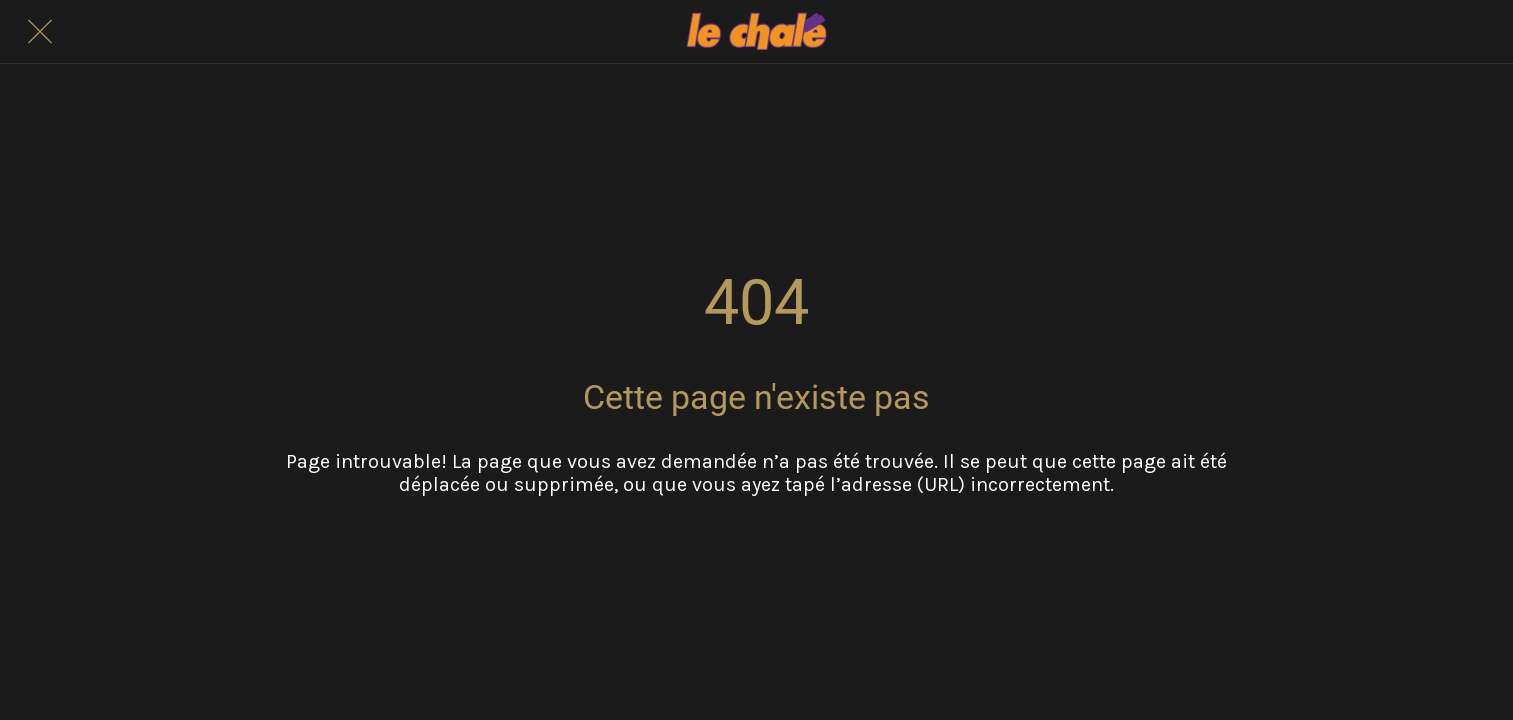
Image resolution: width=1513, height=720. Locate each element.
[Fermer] (40, 32)
